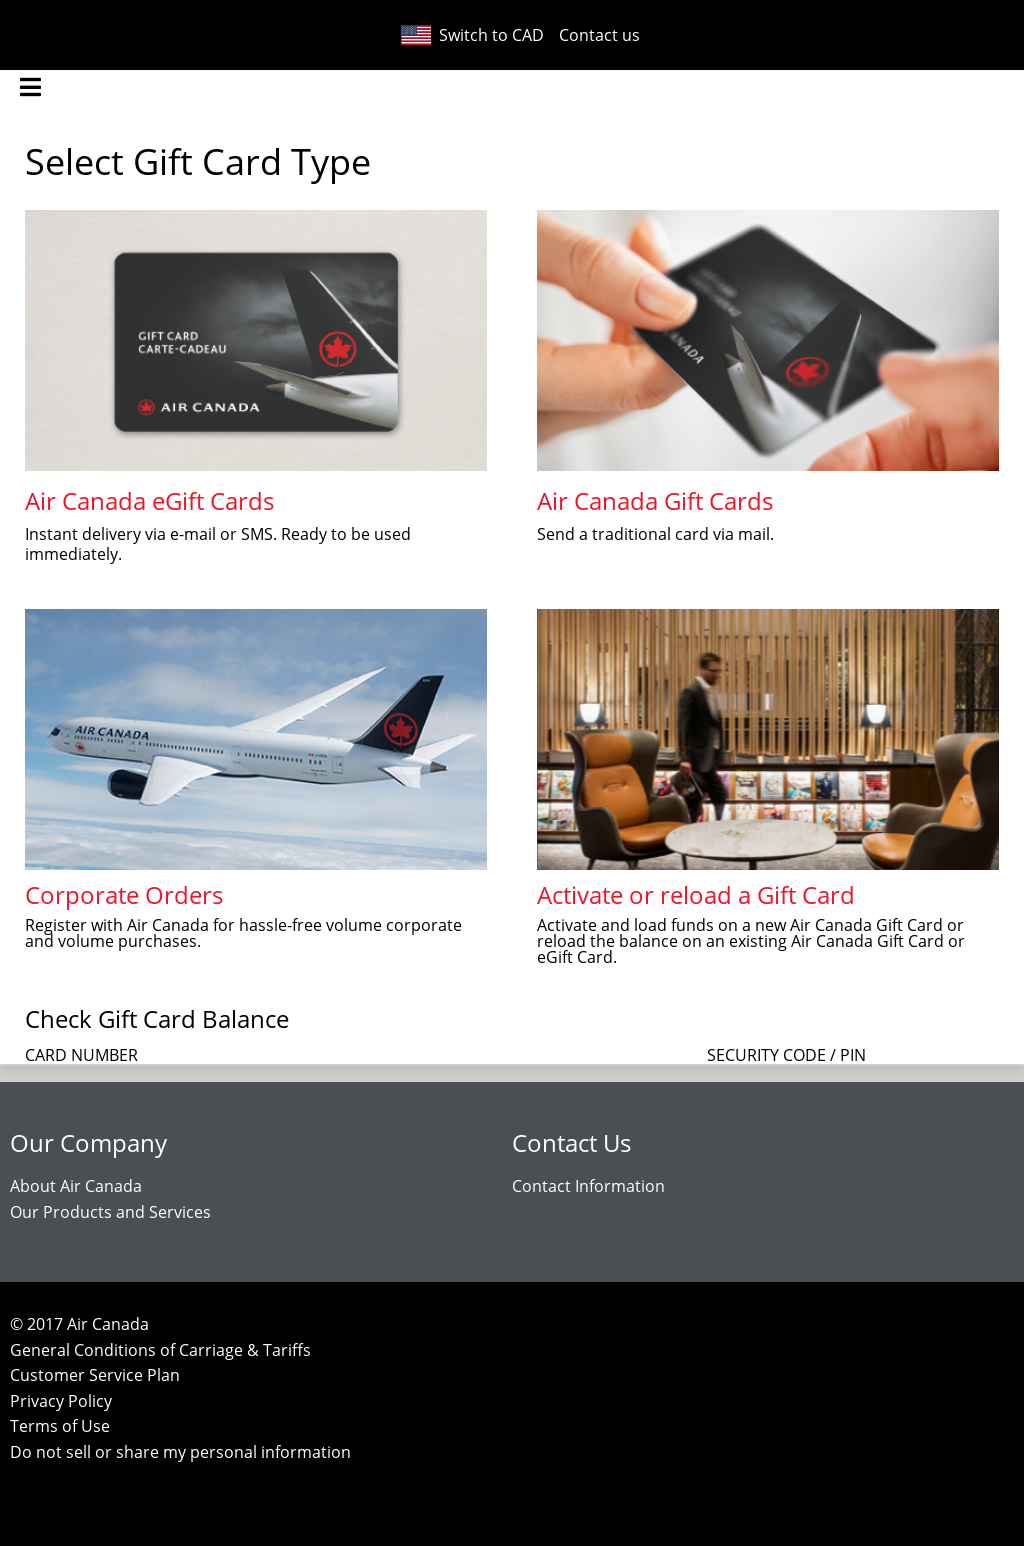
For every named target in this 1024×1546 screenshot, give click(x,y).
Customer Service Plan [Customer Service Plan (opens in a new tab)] (95, 1375)
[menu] (30, 87)
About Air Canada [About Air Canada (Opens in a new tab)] (76, 1186)
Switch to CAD (471, 35)
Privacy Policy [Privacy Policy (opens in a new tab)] (61, 1401)
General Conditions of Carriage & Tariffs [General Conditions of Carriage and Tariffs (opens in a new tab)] (160, 1350)
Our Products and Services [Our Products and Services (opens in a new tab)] (110, 1212)
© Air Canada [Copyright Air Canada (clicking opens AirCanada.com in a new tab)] (79, 1324)
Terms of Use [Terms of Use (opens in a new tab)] (60, 1426)
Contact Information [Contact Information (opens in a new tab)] (588, 1186)
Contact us (599, 35)
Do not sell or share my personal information (180, 1452)
